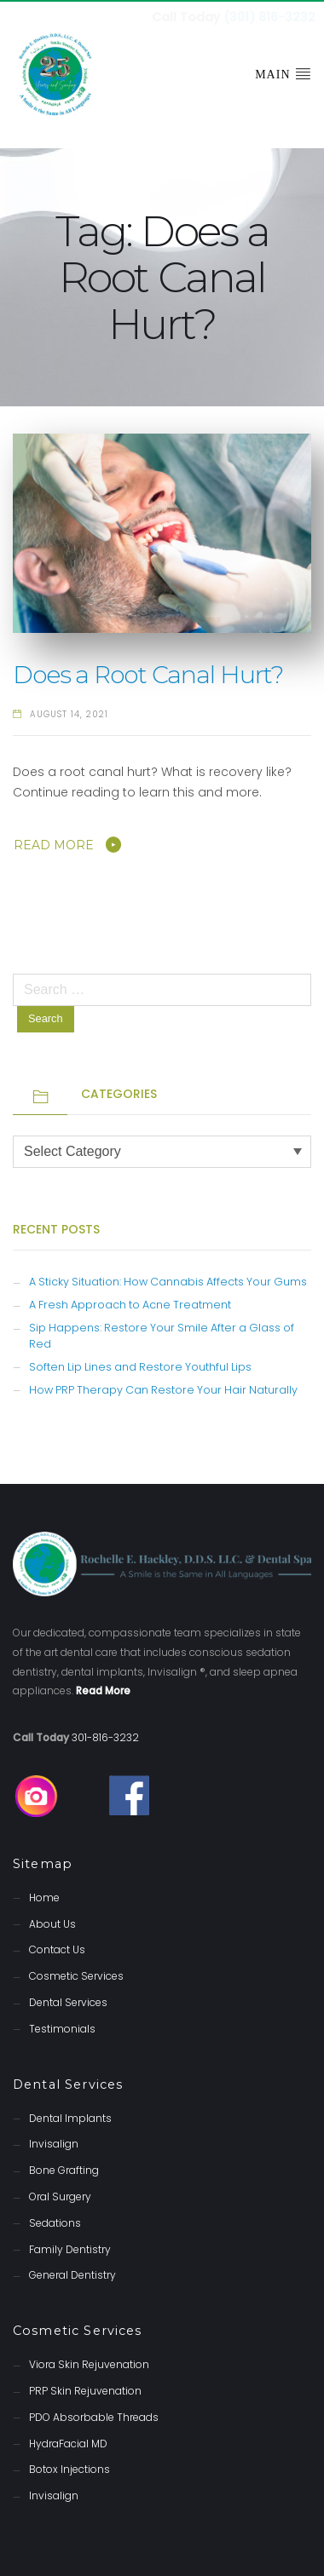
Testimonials (62, 2027)
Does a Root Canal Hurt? (148, 672)
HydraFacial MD (68, 2442)
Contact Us (57, 1948)
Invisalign (53, 2142)
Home (44, 1896)
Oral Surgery (60, 2195)
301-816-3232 (105, 1735)
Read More (54, 843)
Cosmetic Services (76, 1974)
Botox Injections (69, 2467)
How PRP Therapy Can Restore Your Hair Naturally (163, 1388)
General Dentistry (72, 2273)
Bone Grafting (64, 2168)
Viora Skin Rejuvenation (89, 2362)
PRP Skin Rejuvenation (85, 2389)
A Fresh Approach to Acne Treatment (130, 1303)
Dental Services (68, 2000)
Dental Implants (70, 2116)
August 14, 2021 (69, 712)
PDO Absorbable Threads (94, 2415)
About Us (52, 1922)
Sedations (55, 2221)
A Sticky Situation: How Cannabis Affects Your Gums (168, 1280)
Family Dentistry (70, 2247)
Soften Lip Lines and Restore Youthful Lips (140, 1365)
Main (283, 72)
